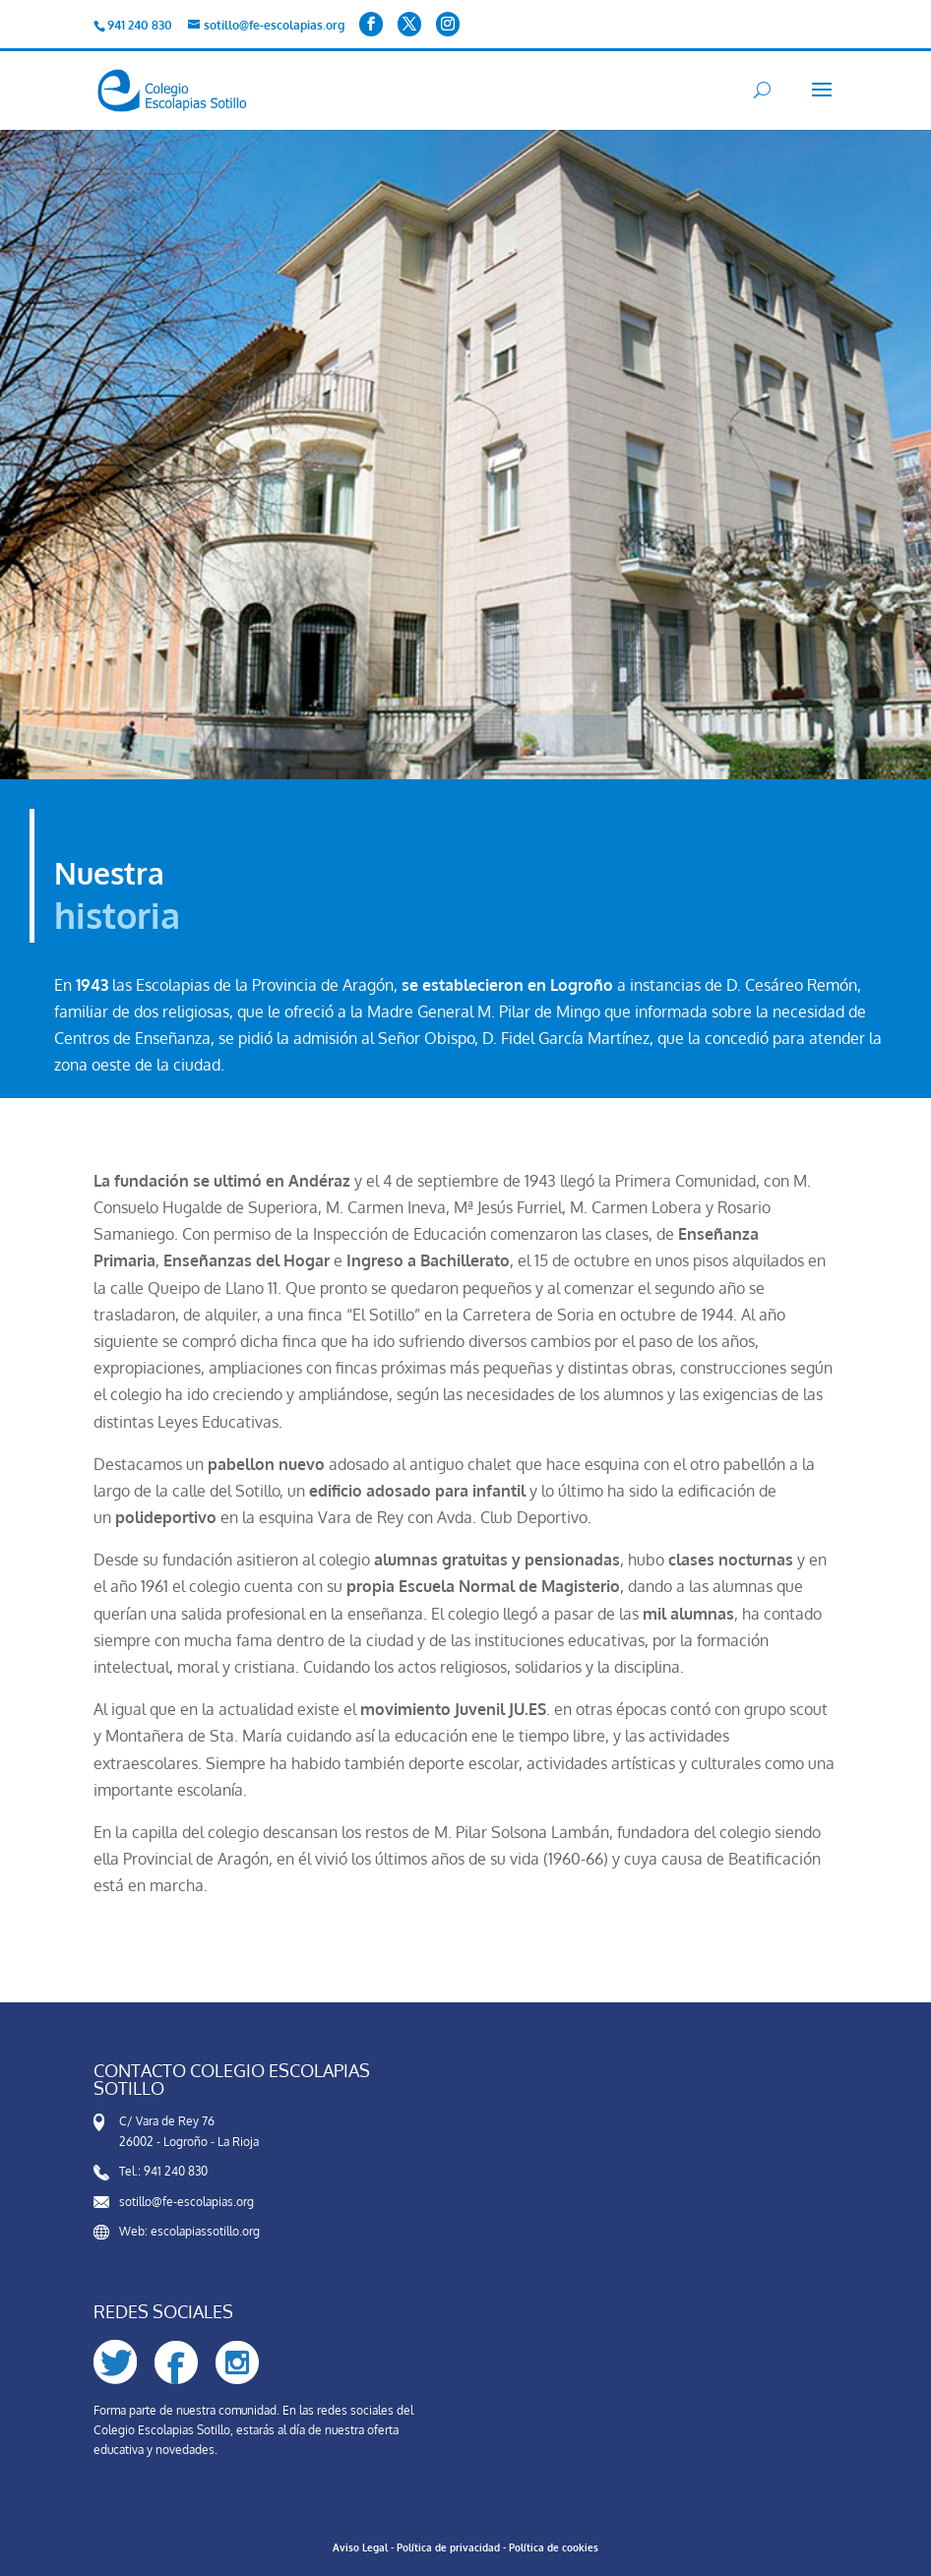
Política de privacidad (448, 2547)
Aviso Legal (360, 2547)
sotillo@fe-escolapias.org (186, 2201)
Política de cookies (553, 2547)
